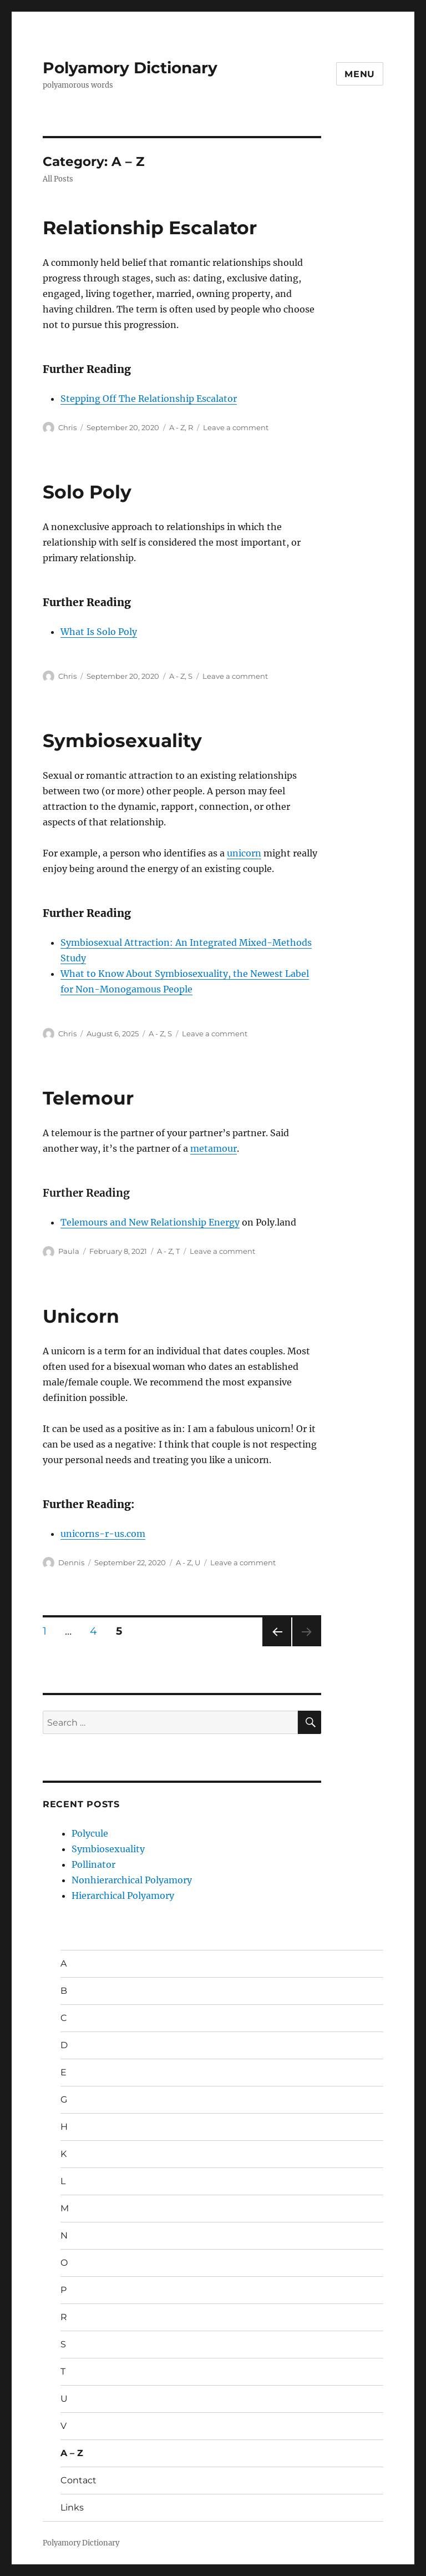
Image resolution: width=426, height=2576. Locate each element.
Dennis (71, 1562)
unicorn (244, 853)
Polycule (90, 1833)
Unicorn (81, 1316)
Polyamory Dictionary (130, 67)
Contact (78, 2480)
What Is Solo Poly (98, 631)
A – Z (71, 2453)
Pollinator (93, 1864)
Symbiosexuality (122, 740)
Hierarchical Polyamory (123, 1895)
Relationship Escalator (150, 227)
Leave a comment (235, 427)
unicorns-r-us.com (102, 1533)
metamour (213, 1148)
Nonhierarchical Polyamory (132, 1880)
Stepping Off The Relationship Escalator (148, 398)
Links (72, 2507)
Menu (359, 74)
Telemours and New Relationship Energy (150, 1222)
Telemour (88, 1098)
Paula (68, 1251)
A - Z (177, 427)
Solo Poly (87, 492)
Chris (67, 427)
